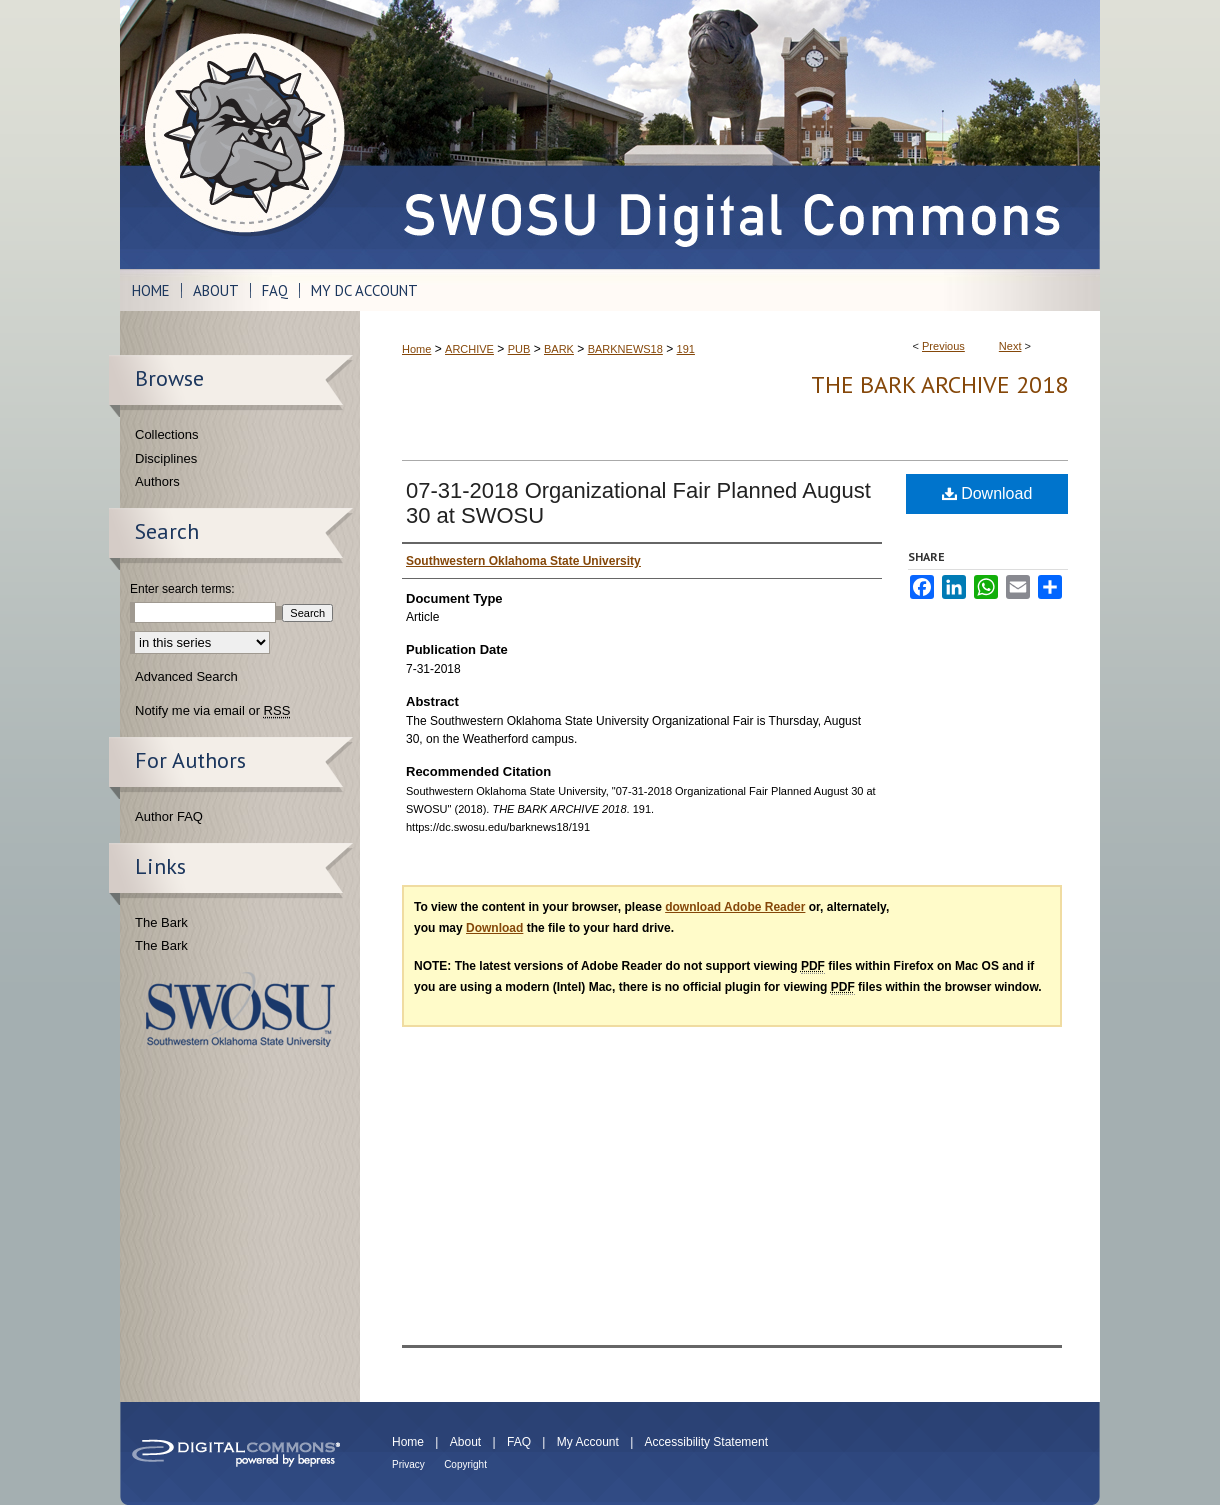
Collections (167, 434)
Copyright (465, 1464)
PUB (519, 349)
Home (416, 349)
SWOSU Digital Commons (730, 134)
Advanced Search (186, 676)
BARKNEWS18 (625, 349)
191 (686, 349)
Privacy (408, 1464)
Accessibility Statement (706, 1442)
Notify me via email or (212, 711)
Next (1010, 346)
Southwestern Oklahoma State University (240, 1009)
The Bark (161, 922)
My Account (588, 1442)
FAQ (519, 1442)
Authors (157, 481)
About (465, 1442)
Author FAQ (169, 816)
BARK (559, 349)
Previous (943, 346)
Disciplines (166, 458)
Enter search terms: (182, 589)
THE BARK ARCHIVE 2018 (939, 384)
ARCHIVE (469, 349)
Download (987, 493)
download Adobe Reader (735, 907)
